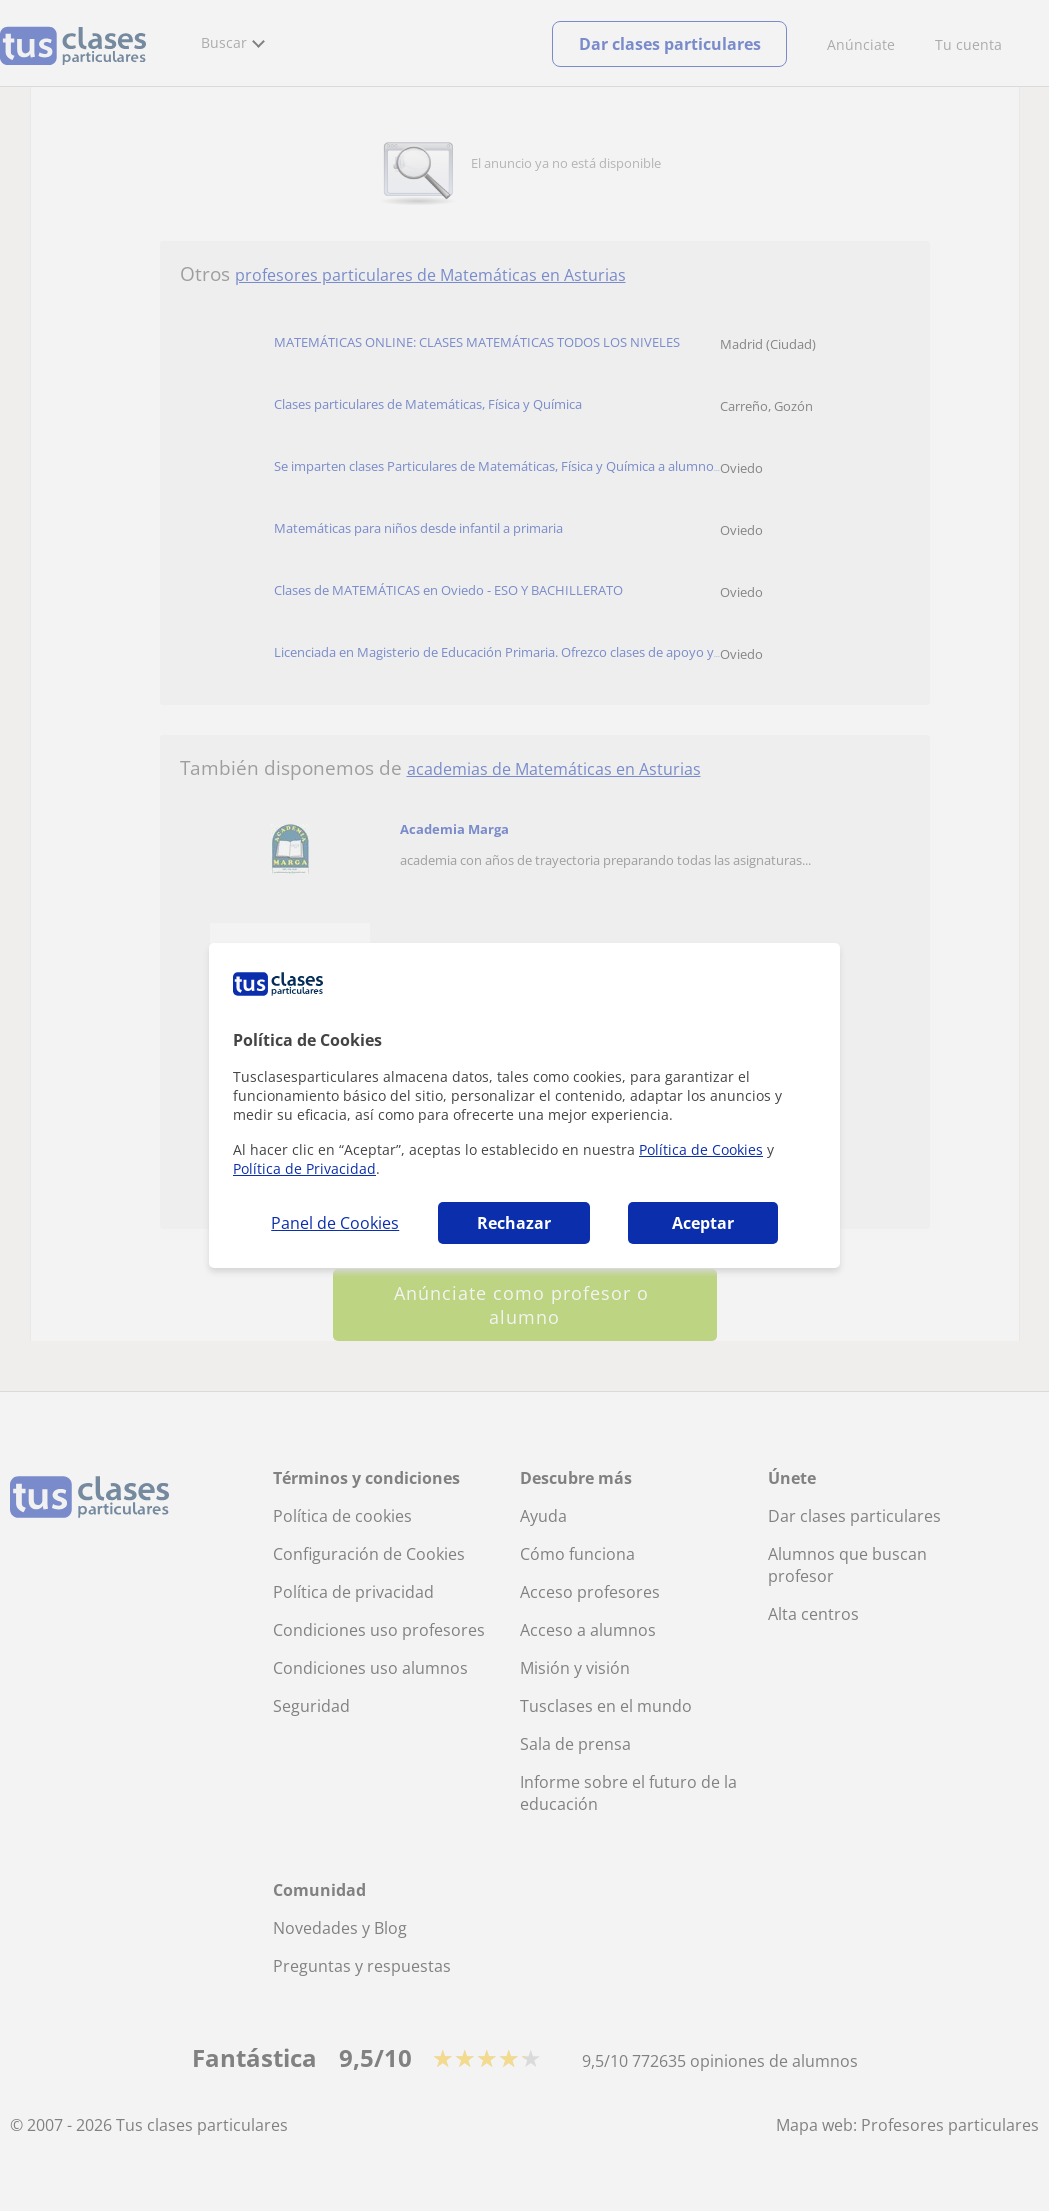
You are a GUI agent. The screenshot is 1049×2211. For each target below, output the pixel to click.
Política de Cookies (701, 1149)
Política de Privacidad (304, 1168)
